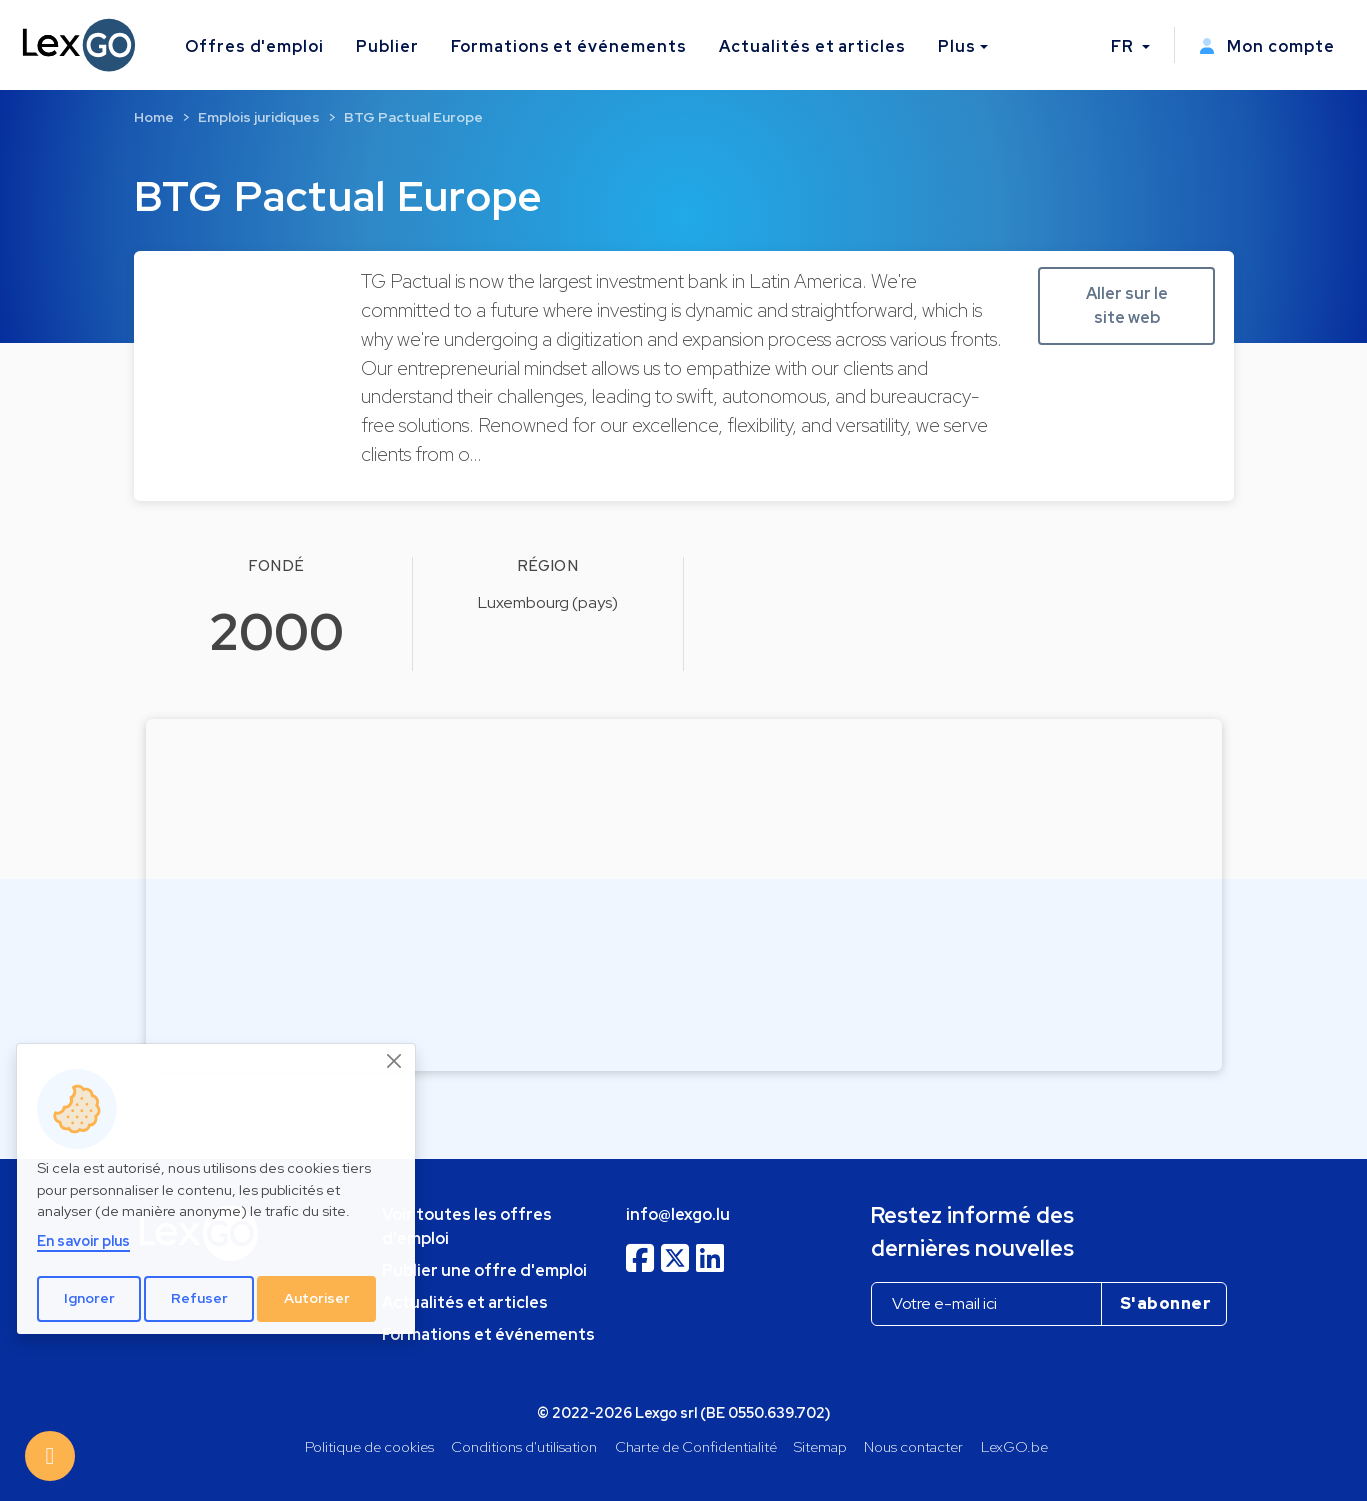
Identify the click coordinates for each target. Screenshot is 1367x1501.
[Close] (395, 1061)
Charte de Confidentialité (696, 1446)
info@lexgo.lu (678, 1214)
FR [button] (1124, 46)
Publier (387, 46)
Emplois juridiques (259, 117)
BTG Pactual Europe (413, 117)
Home (154, 117)
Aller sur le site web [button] (1127, 305)
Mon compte (1267, 46)
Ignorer (89, 1298)
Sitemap (820, 1446)
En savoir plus (83, 1240)
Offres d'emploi (254, 46)
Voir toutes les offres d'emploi (467, 1226)
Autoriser (317, 1298)
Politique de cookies (369, 1446)
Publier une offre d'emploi (484, 1270)
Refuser (199, 1298)
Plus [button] (957, 46)
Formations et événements (569, 46)
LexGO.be (1014, 1446)
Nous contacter (913, 1446)
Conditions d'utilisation (524, 1446)
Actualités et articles (812, 46)
